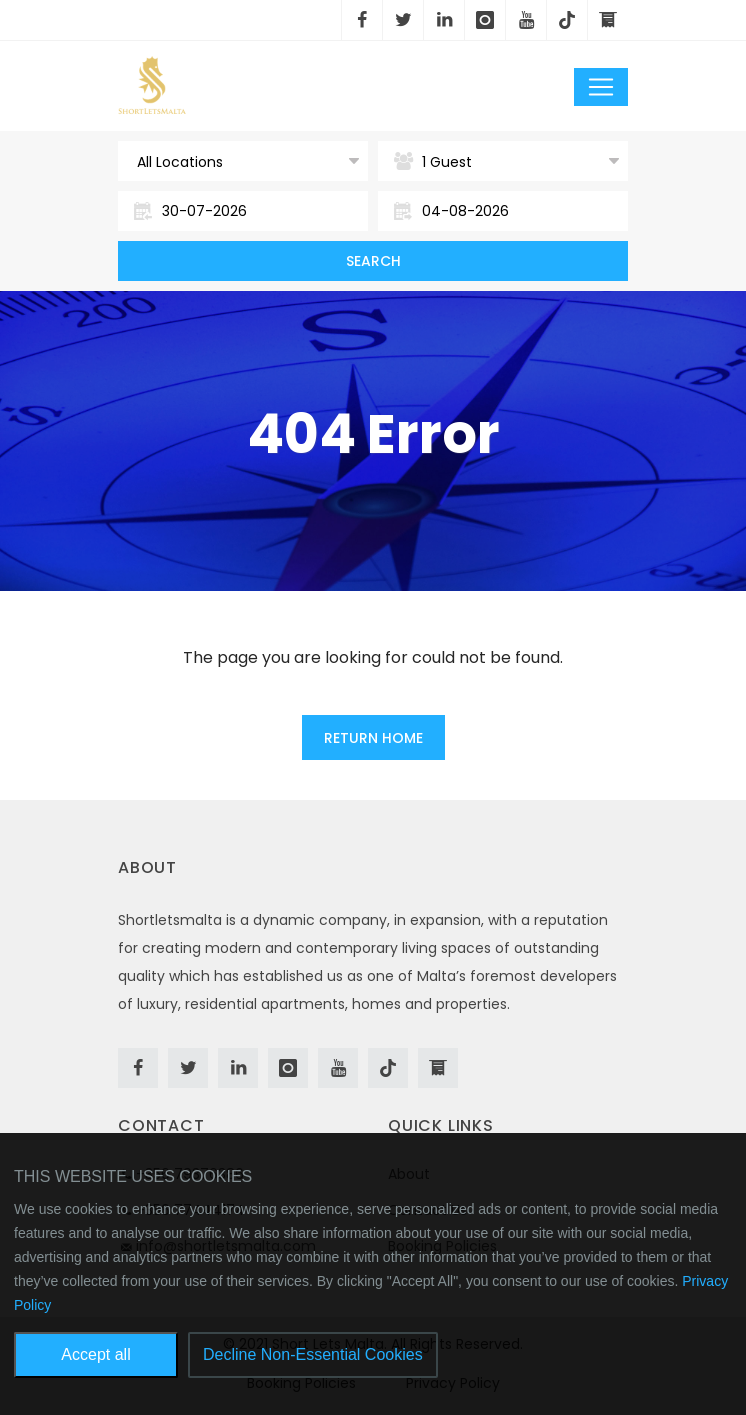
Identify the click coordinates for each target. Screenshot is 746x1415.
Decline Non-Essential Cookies (313, 1354)
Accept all (95, 1354)
